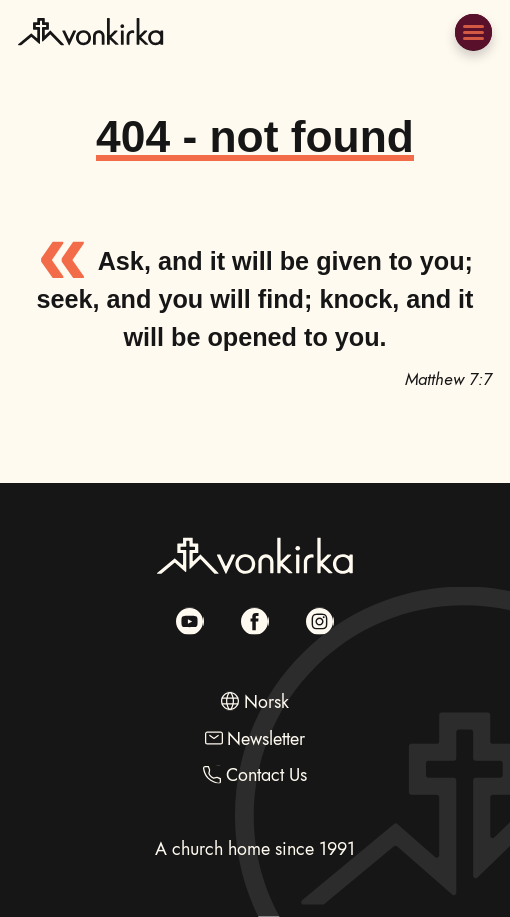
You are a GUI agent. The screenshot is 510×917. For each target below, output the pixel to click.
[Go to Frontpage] (91, 57)
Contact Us (266, 774)
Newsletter (266, 737)
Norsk (266, 701)
